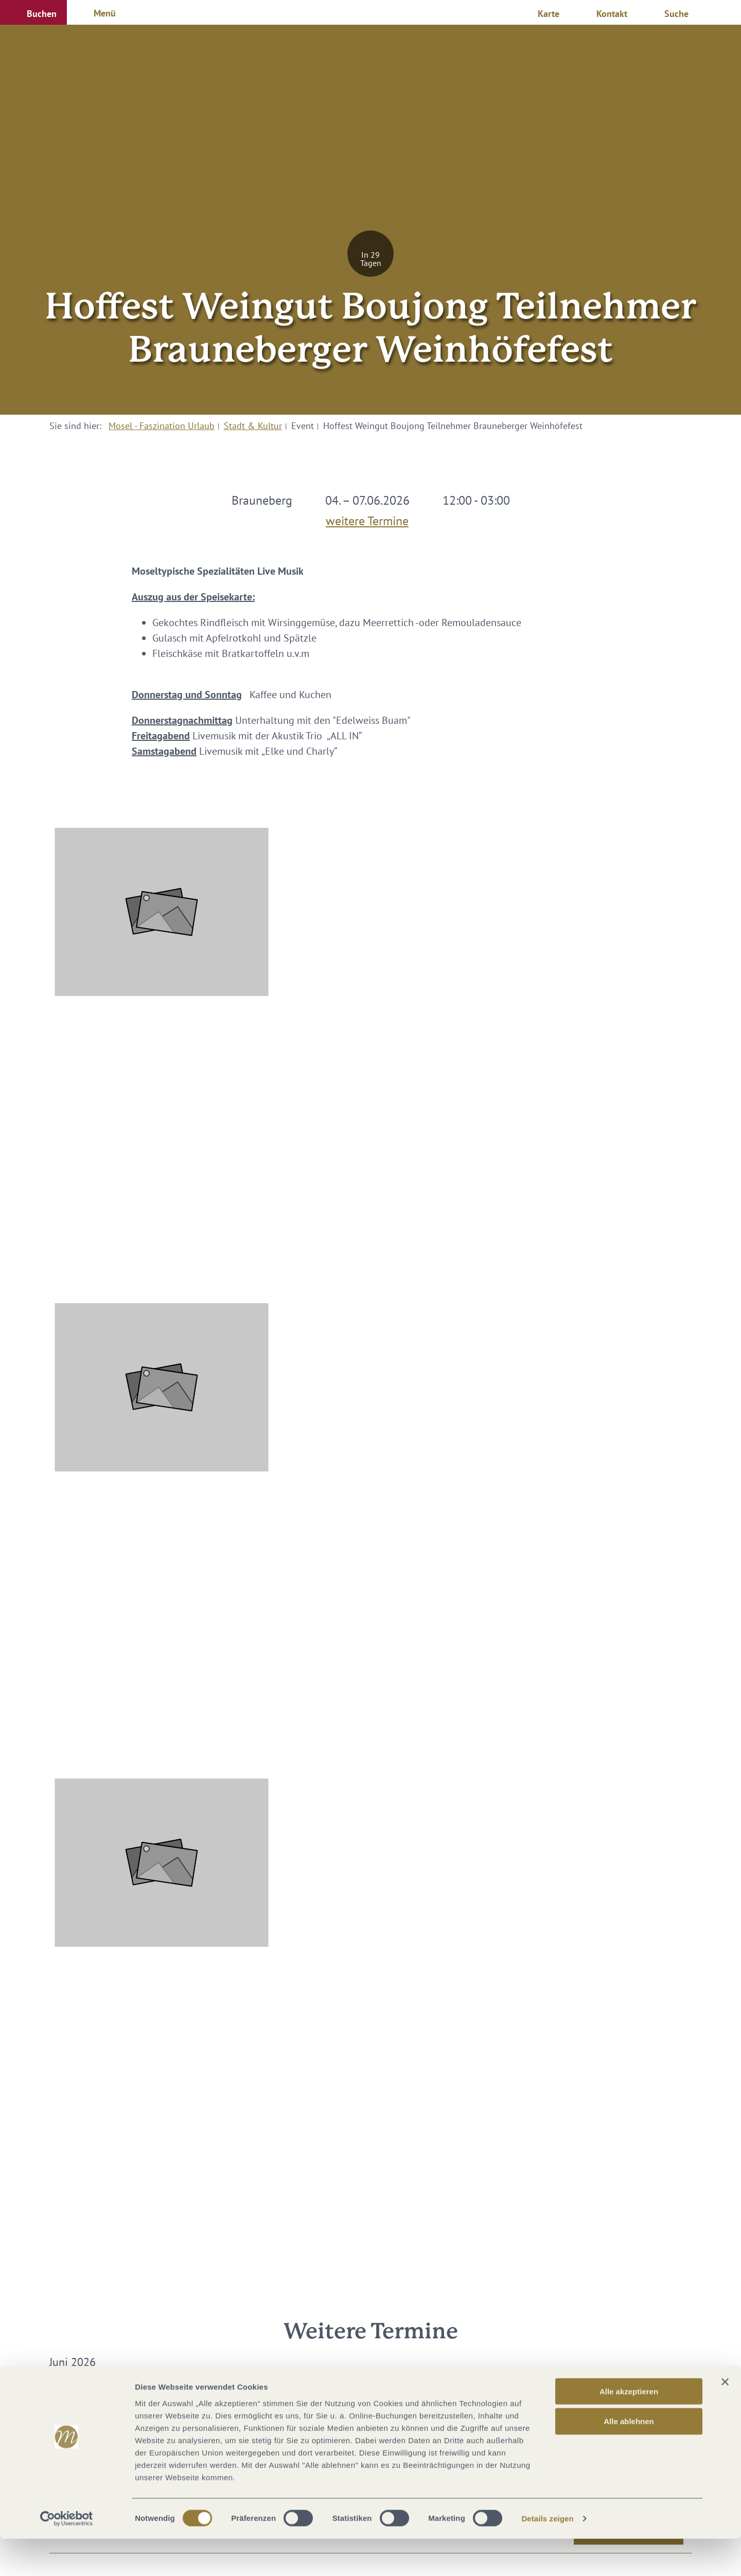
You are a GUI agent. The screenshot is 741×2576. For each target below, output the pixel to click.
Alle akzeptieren (628, 2428)
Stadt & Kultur (253, 426)
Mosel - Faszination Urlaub (162, 426)
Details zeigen (547, 2555)
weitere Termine (367, 518)
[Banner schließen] (725, 2418)
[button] (33, 12)
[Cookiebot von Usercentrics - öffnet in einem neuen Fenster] (67, 2556)
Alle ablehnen (629, 2458)
